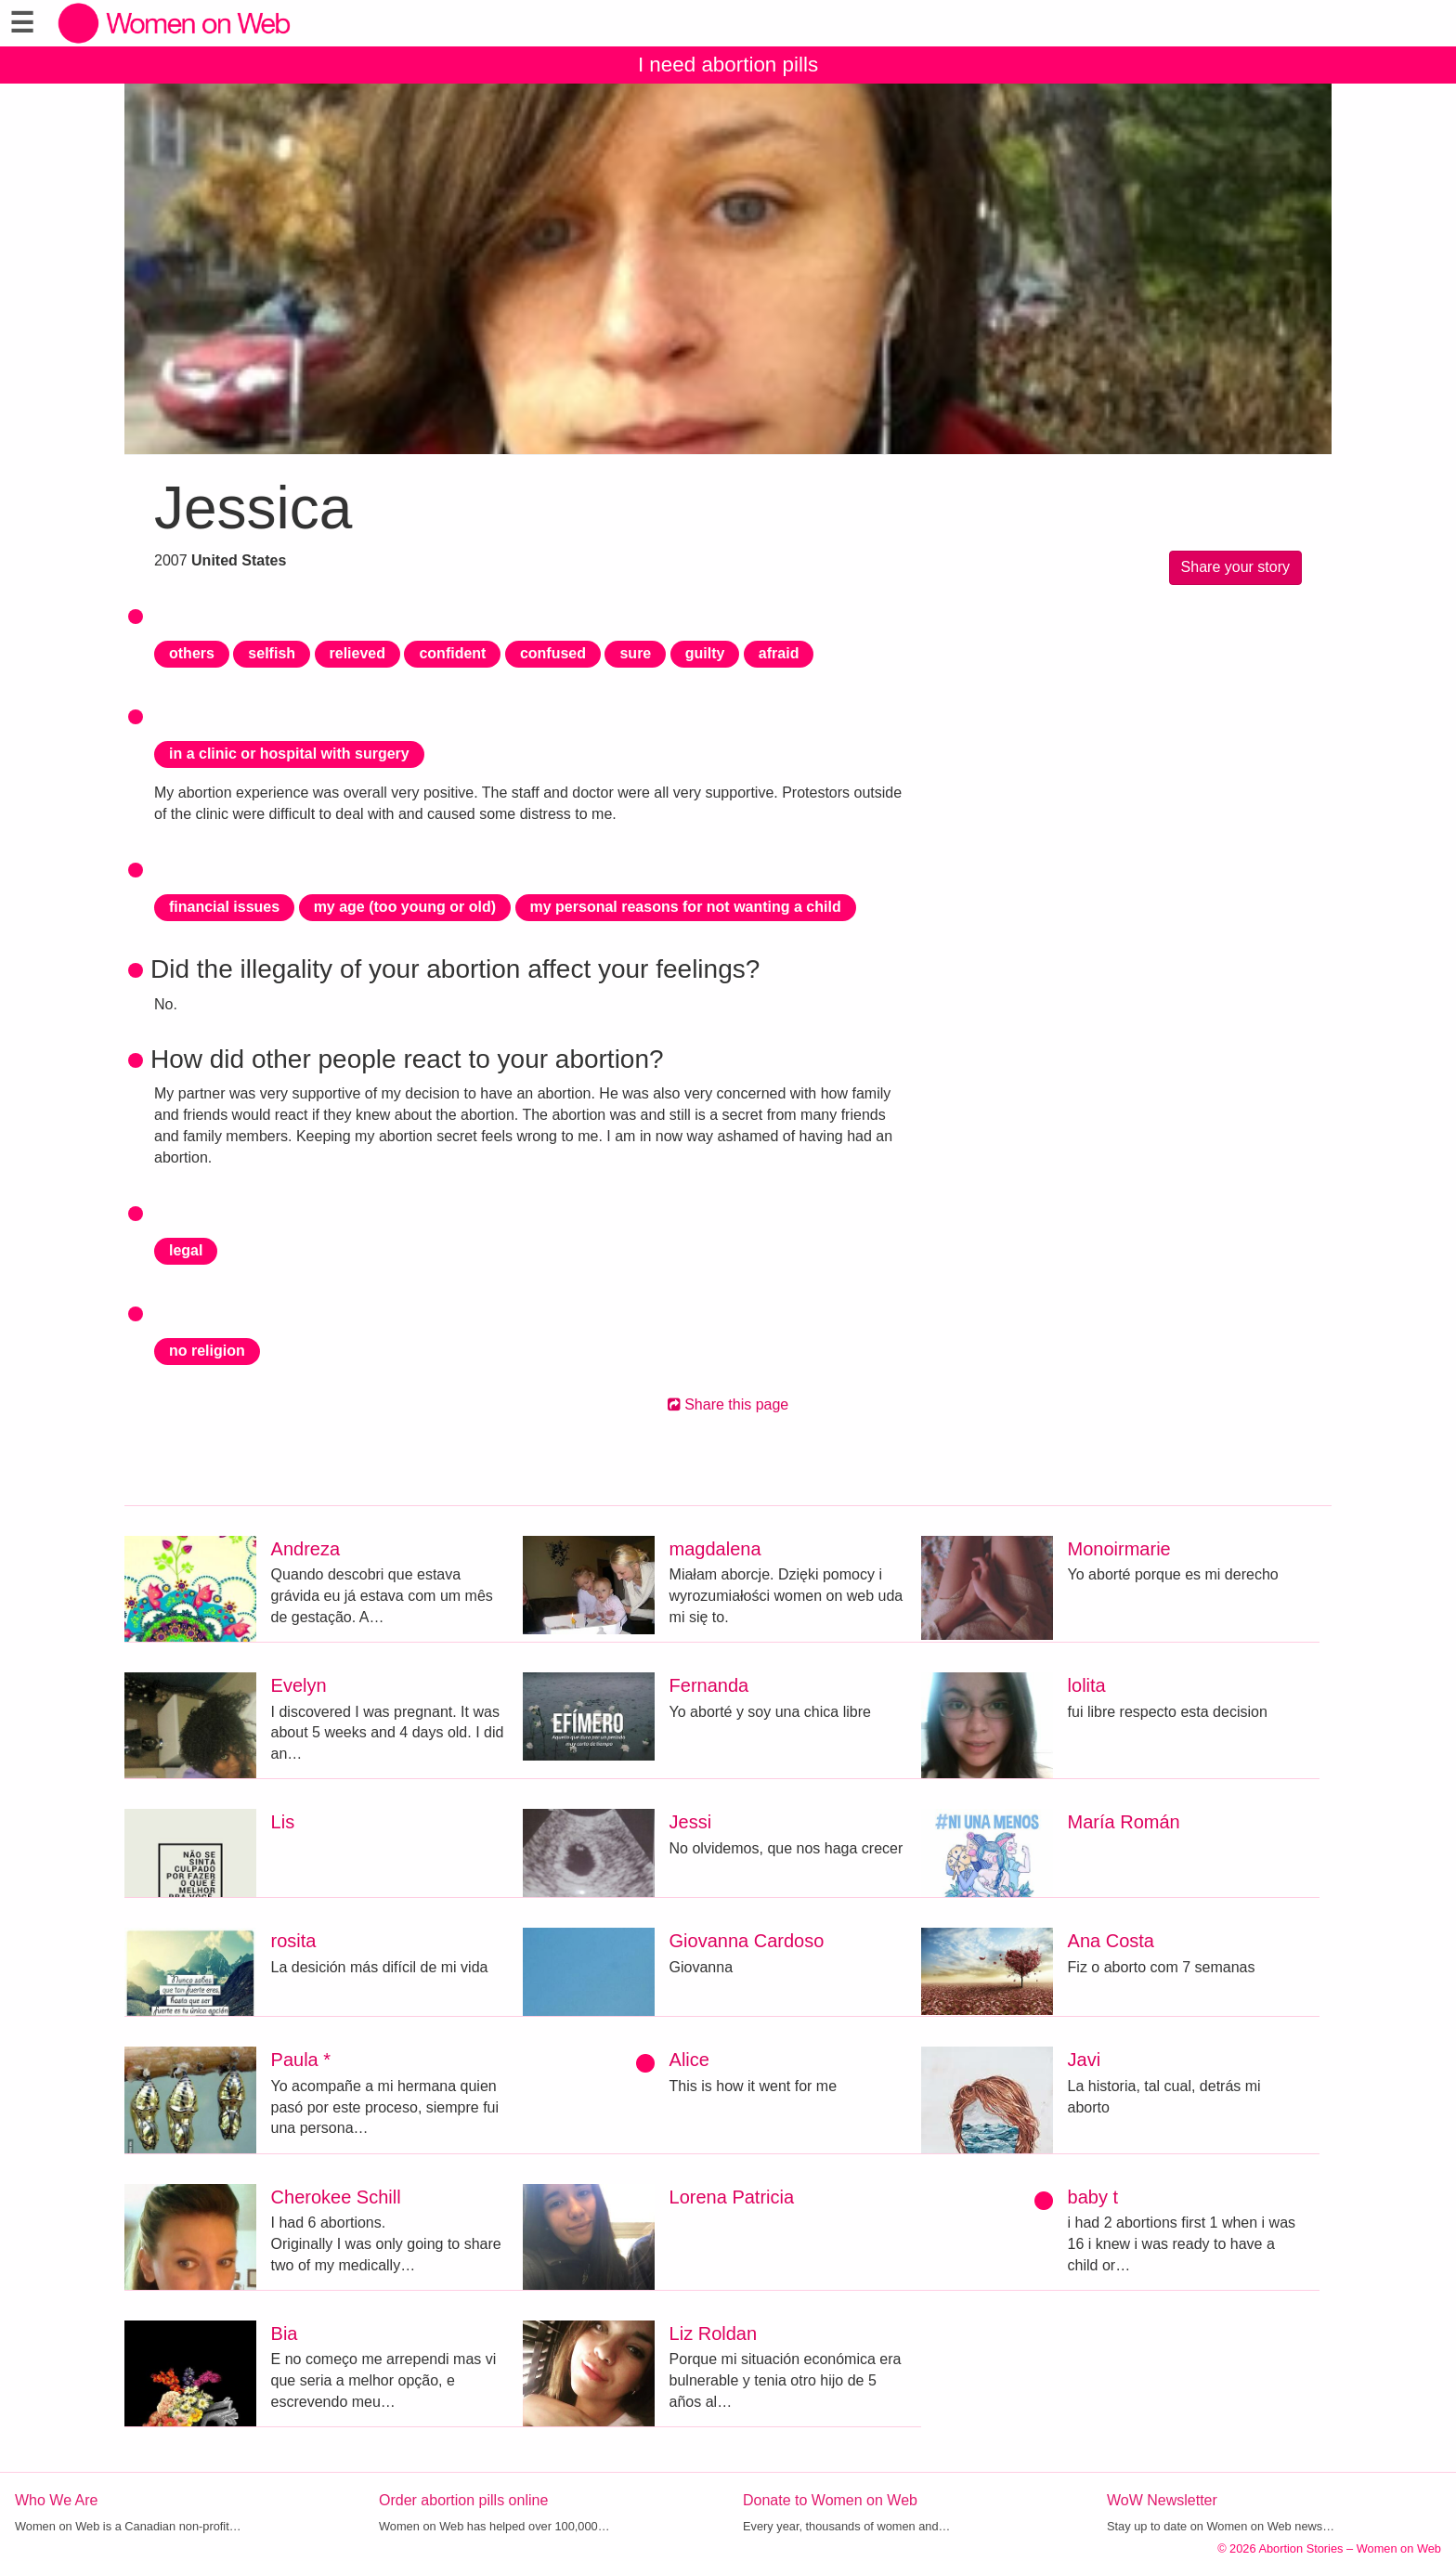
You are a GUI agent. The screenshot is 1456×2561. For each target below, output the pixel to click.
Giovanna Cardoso (747, 1940)
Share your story (1235, 567)
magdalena (715, 1549)
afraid (779, 653)
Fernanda (709, 1685)
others (191, 653)
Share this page (728, 1404)
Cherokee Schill (336, 2197)
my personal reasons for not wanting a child (685, 907)
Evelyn (299, 1685)
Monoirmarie (1119, 1549)
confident (452, 653)
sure (635, 653)
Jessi (691, 1822)
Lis (283, 1822)
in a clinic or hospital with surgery (289, 753)
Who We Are (56, 2500)
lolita (1087, 1685)
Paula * (301, 2059)
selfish (271, 653)
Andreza (306, 1549)
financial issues (224, 907)
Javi (1084, 2059)
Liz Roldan (714, 2333)
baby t (1093, 2197)
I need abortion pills (728, 64)
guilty (705, 653)
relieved (357, 653)
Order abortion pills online (463, 2500)
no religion (207, 1350)
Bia (284, 2333)
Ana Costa (1111, 1940)
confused (553, 653)
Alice (689, 2059)
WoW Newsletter (1162, 2500)
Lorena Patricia (732, 2197)
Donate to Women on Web (830, 2500)
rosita (294, 1940)
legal (185, 1250)
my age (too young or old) (405, 907)
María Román (1124, 1822)
